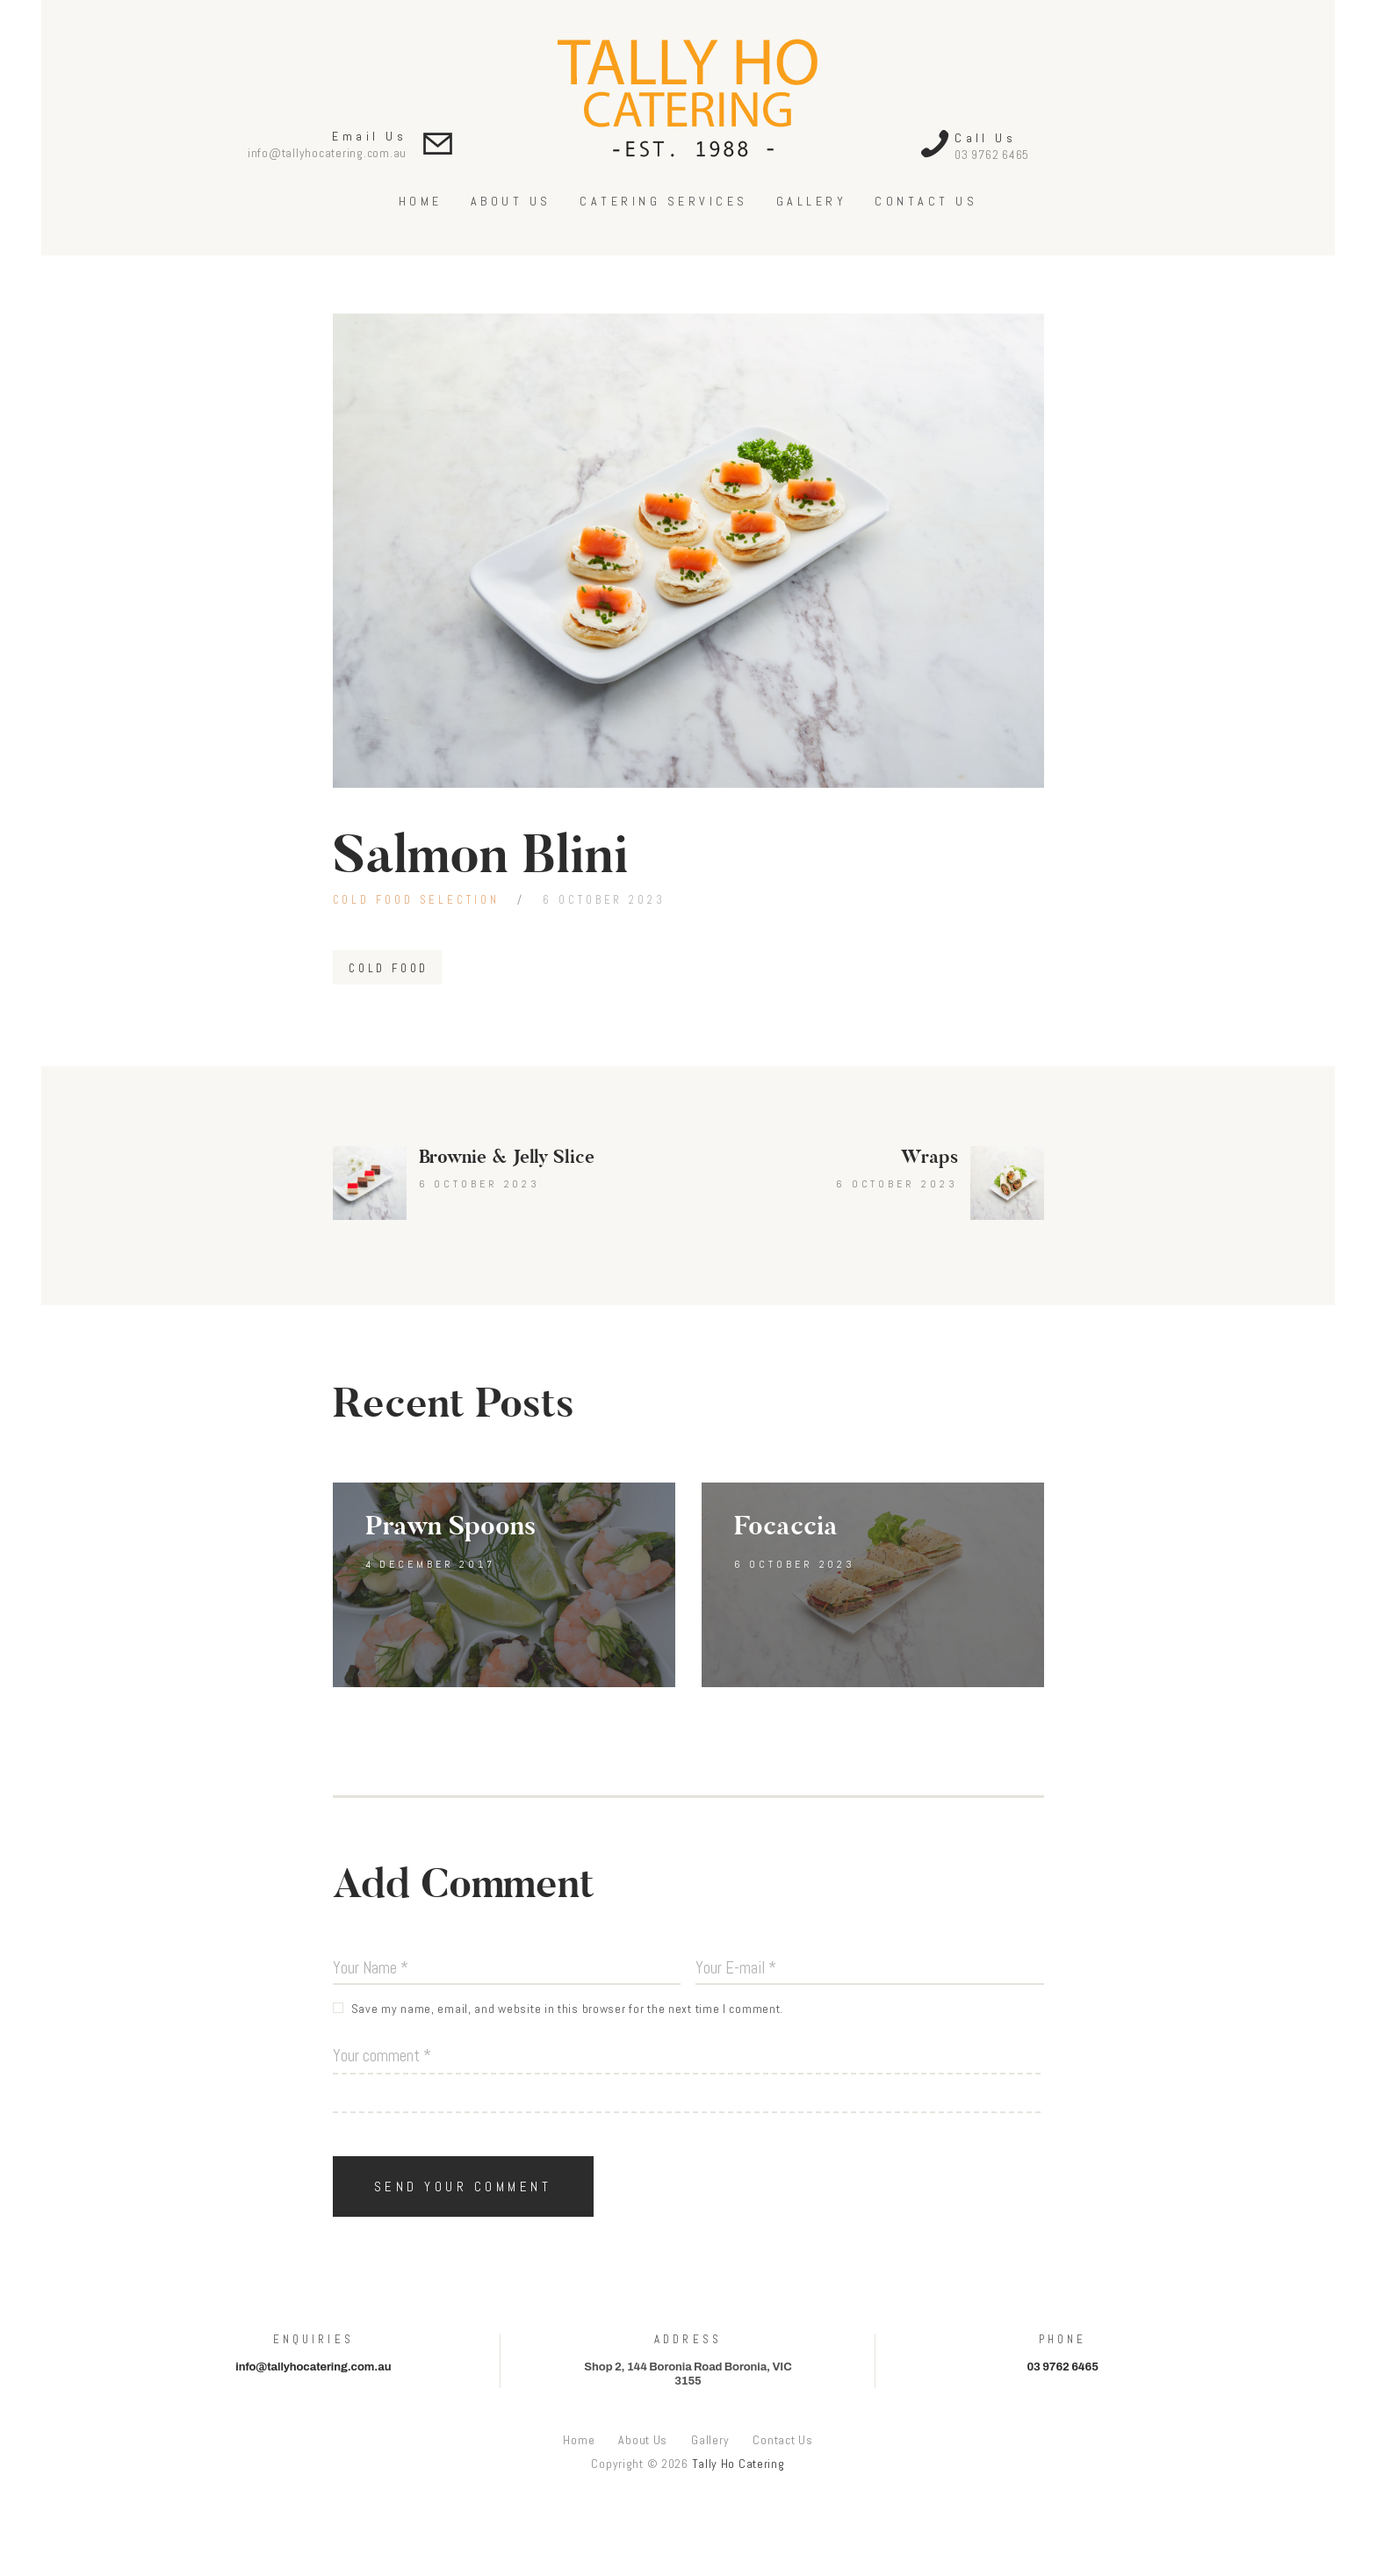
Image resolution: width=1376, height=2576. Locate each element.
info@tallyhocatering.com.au (327, 153)
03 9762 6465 (992, 154)
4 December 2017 (430, 1564)
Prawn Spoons (450, 1526)
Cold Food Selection (416, 899)
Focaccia (786, 1526)
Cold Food (389, 968)
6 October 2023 (604, 899)
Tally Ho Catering (738, 2463)
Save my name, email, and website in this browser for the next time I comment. (567, 2009)
